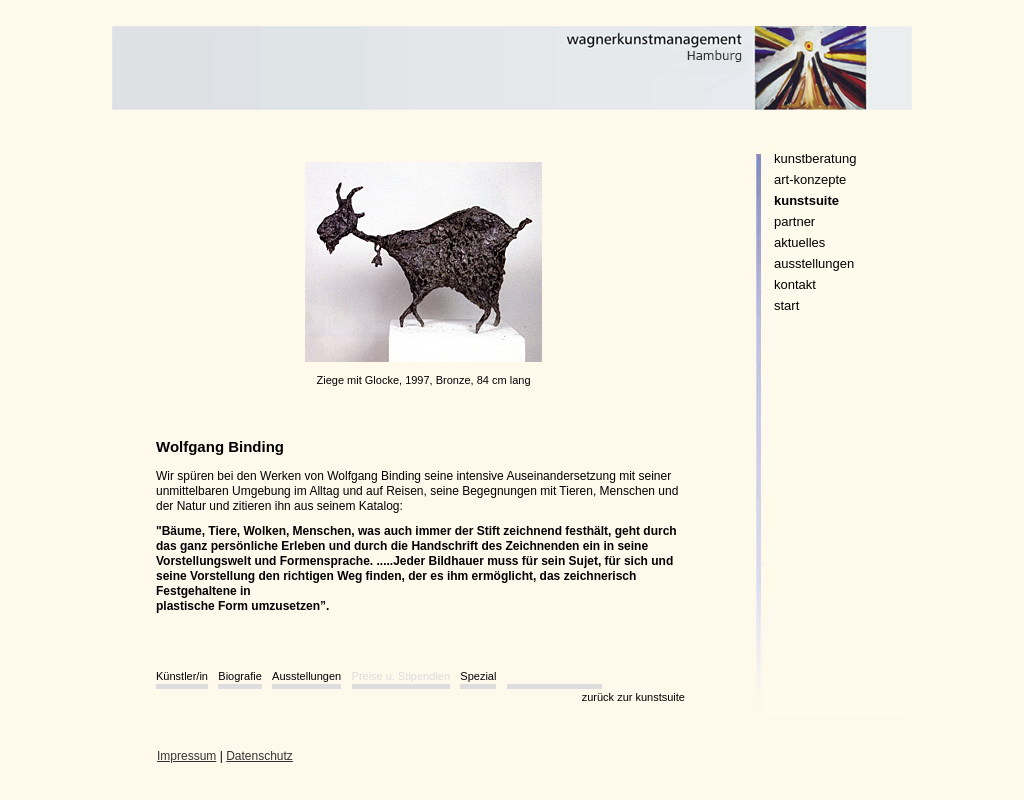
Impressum (186, 756)
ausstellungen (814, 263)
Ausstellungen (306, 676)
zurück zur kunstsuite (633, 697)
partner (794, 221)
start (786, 305)
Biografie (239, 676)
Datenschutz (259, 756)
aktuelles (799, 242)
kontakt (795, 284)
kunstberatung (815, 158)
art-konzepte (810, 179)
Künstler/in (182, 676)
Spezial (478, 676)
